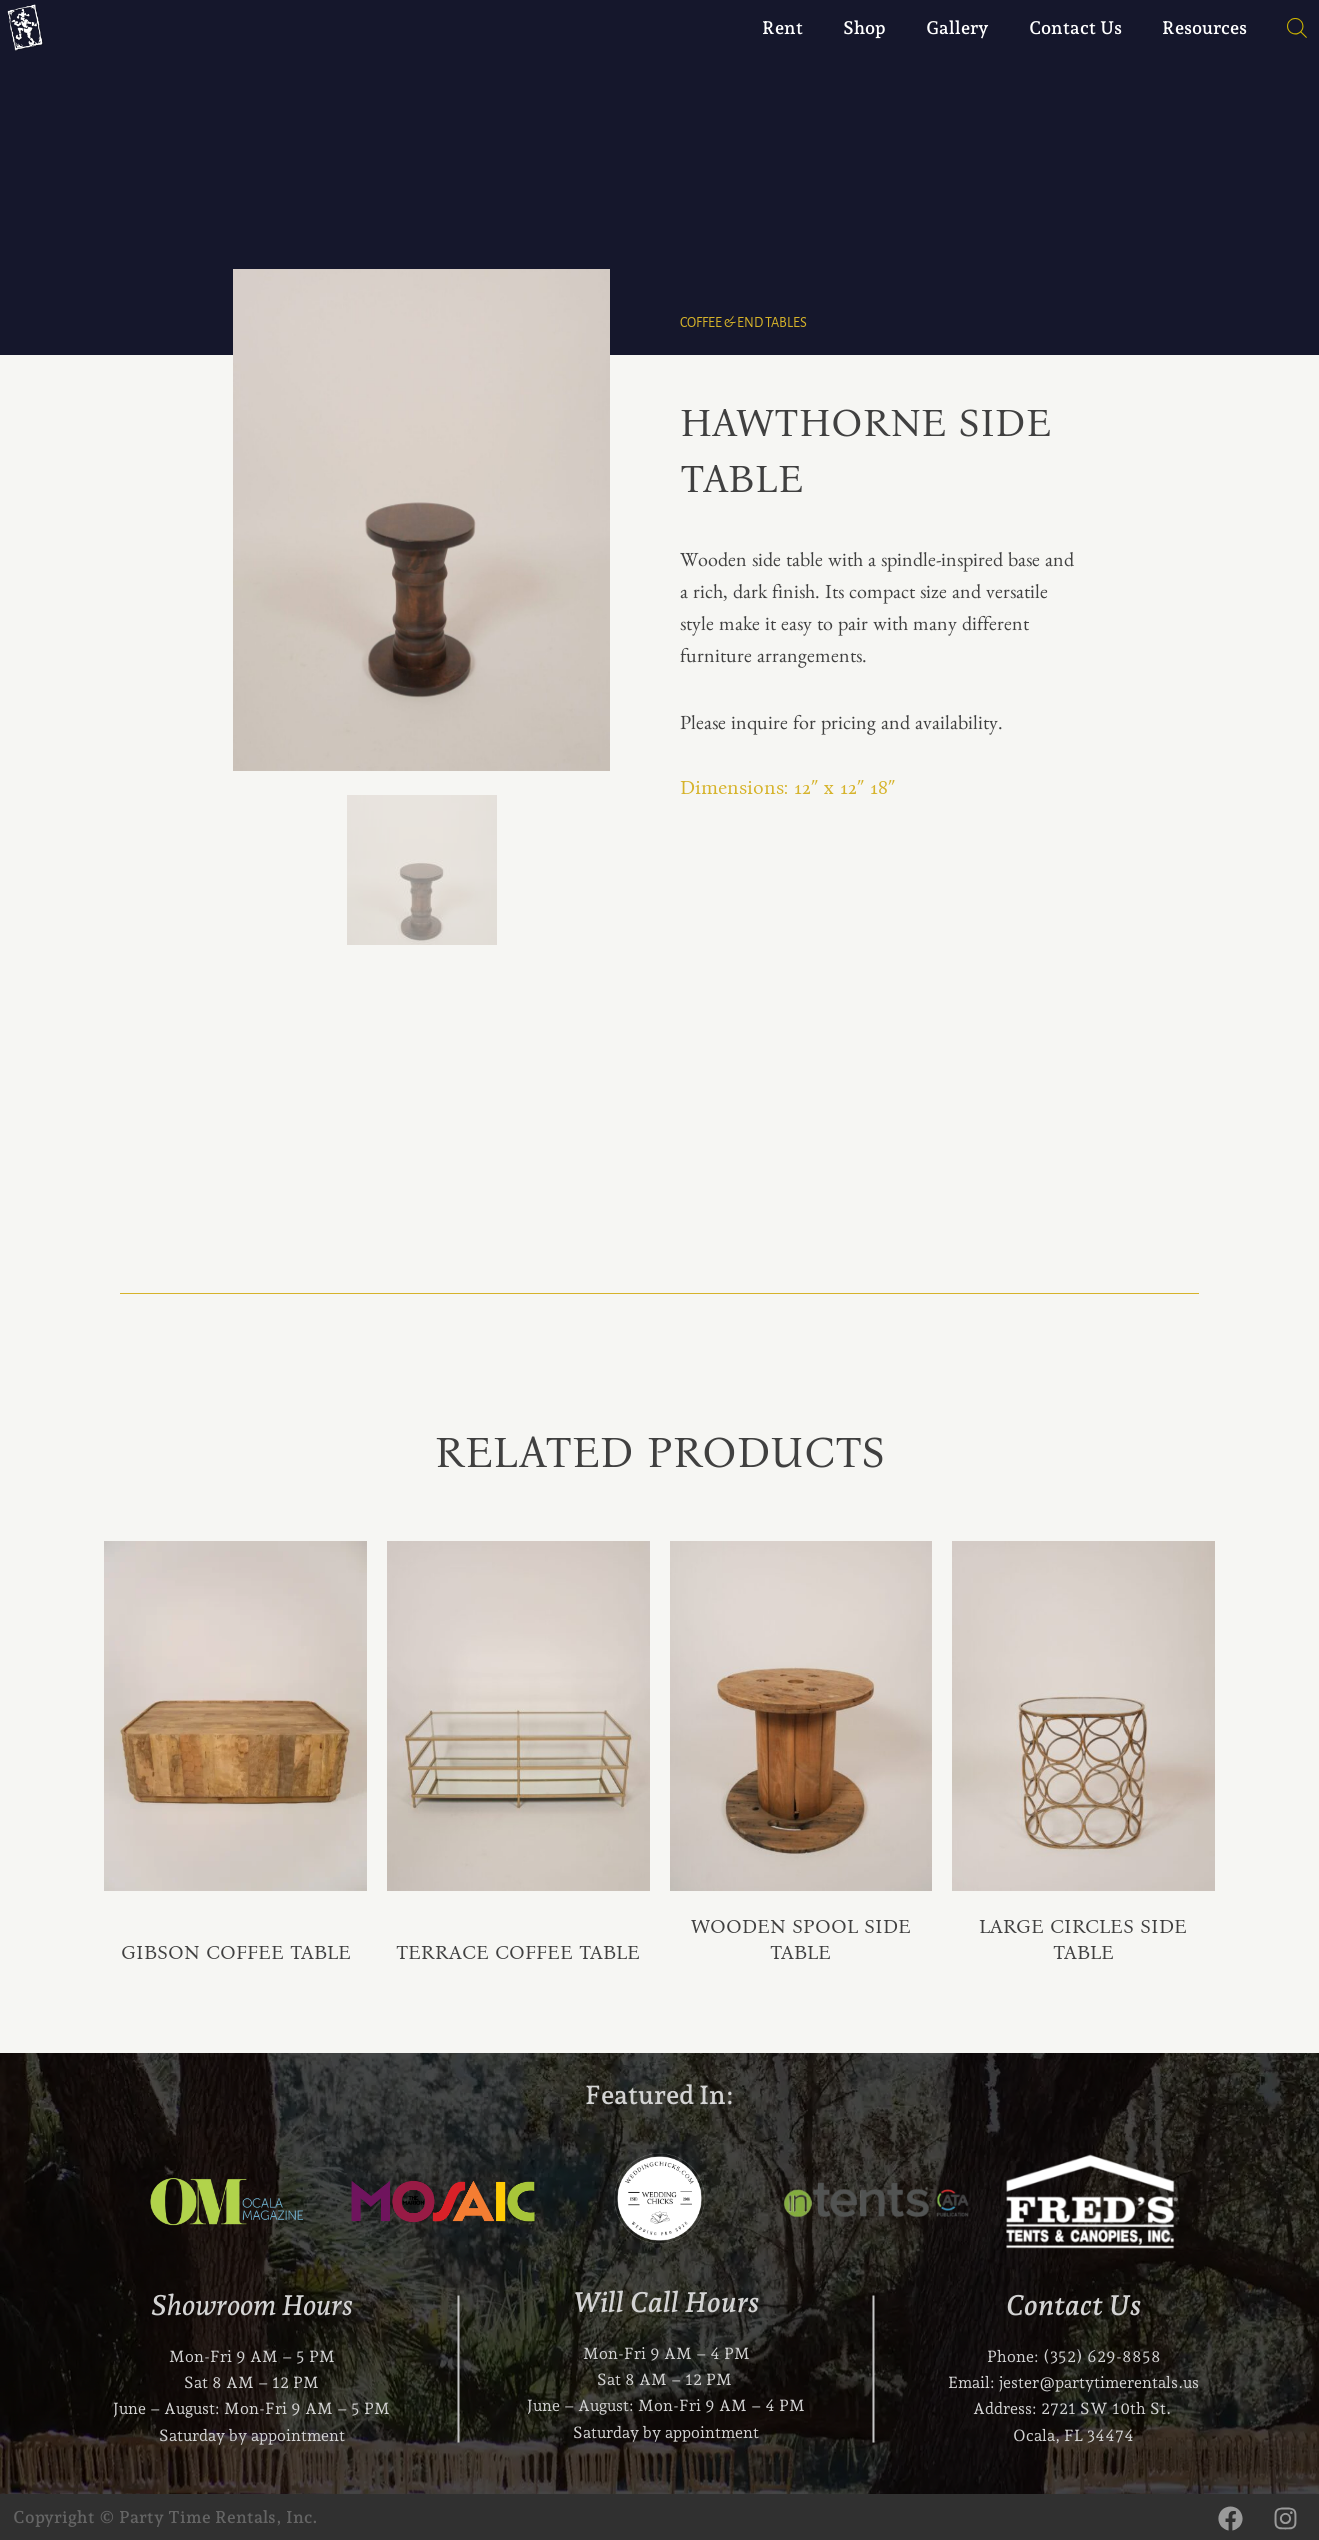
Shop (864, 27)
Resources (1204, 27)
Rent (782, 27)
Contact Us (1075, 27)
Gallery (957, 27)
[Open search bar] (1287, 28)
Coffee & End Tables (743, 322)
